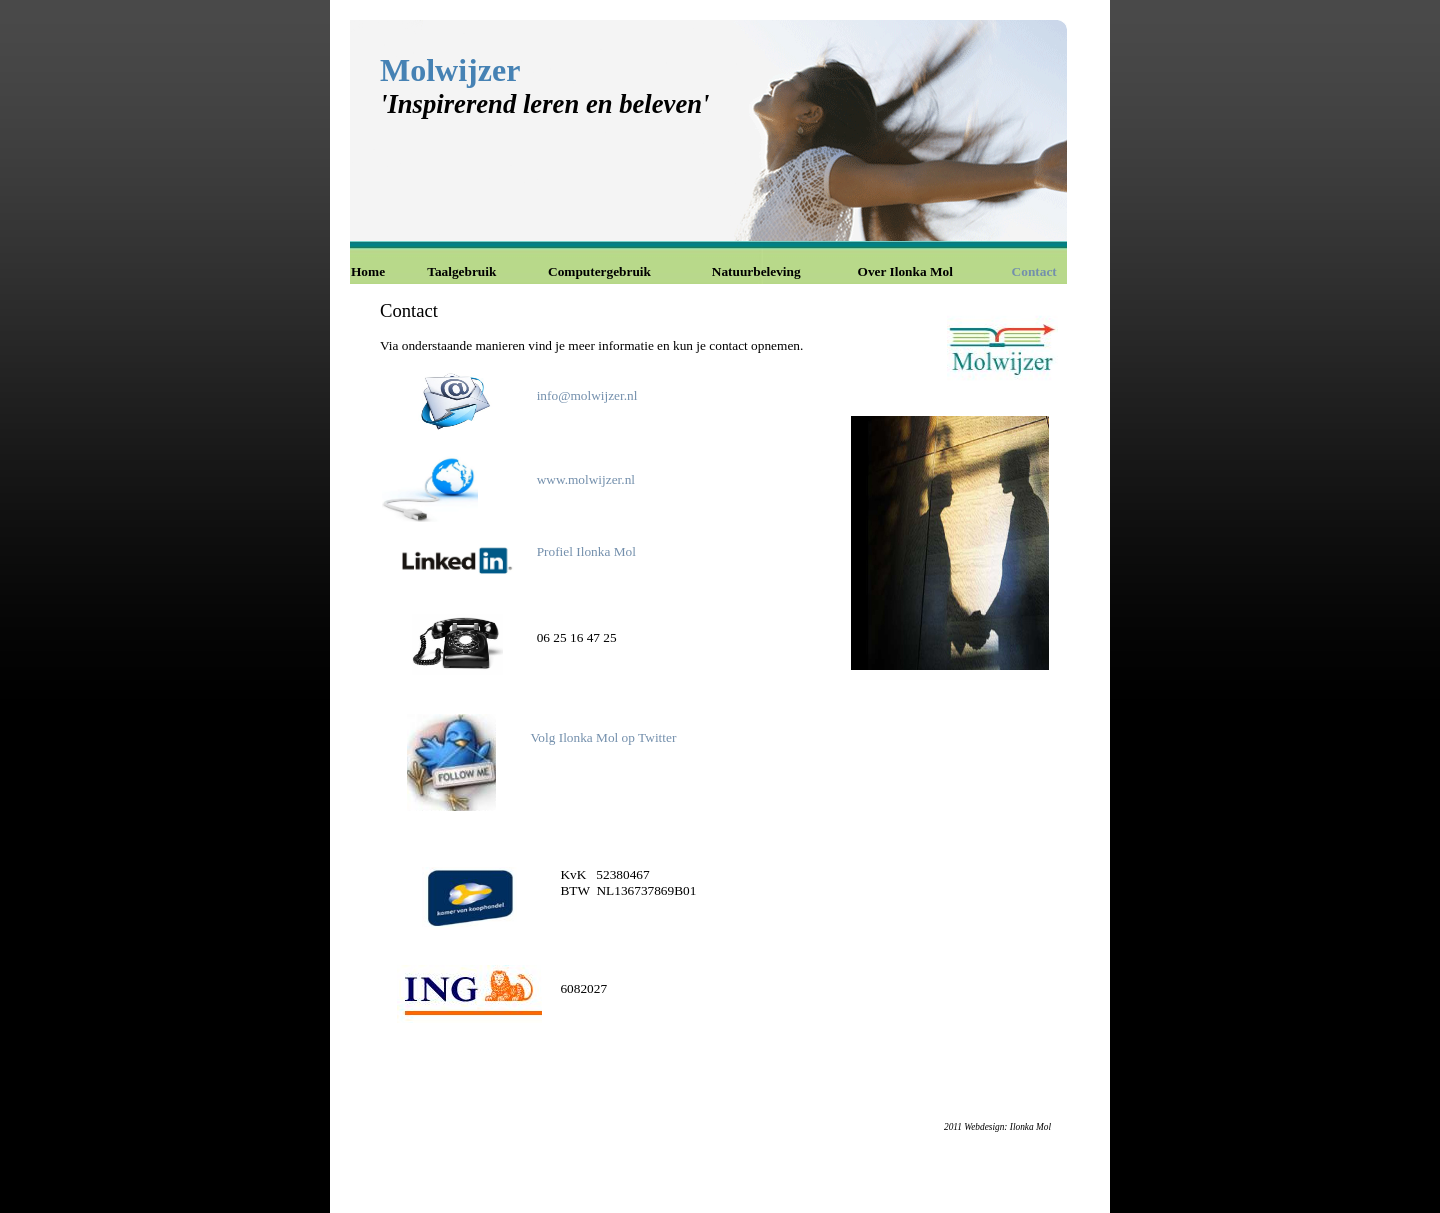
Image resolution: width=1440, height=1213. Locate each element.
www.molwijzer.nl (586, 479)
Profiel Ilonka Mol (586, 551)
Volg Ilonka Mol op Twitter (603, 737)
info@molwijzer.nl (587, 395)
